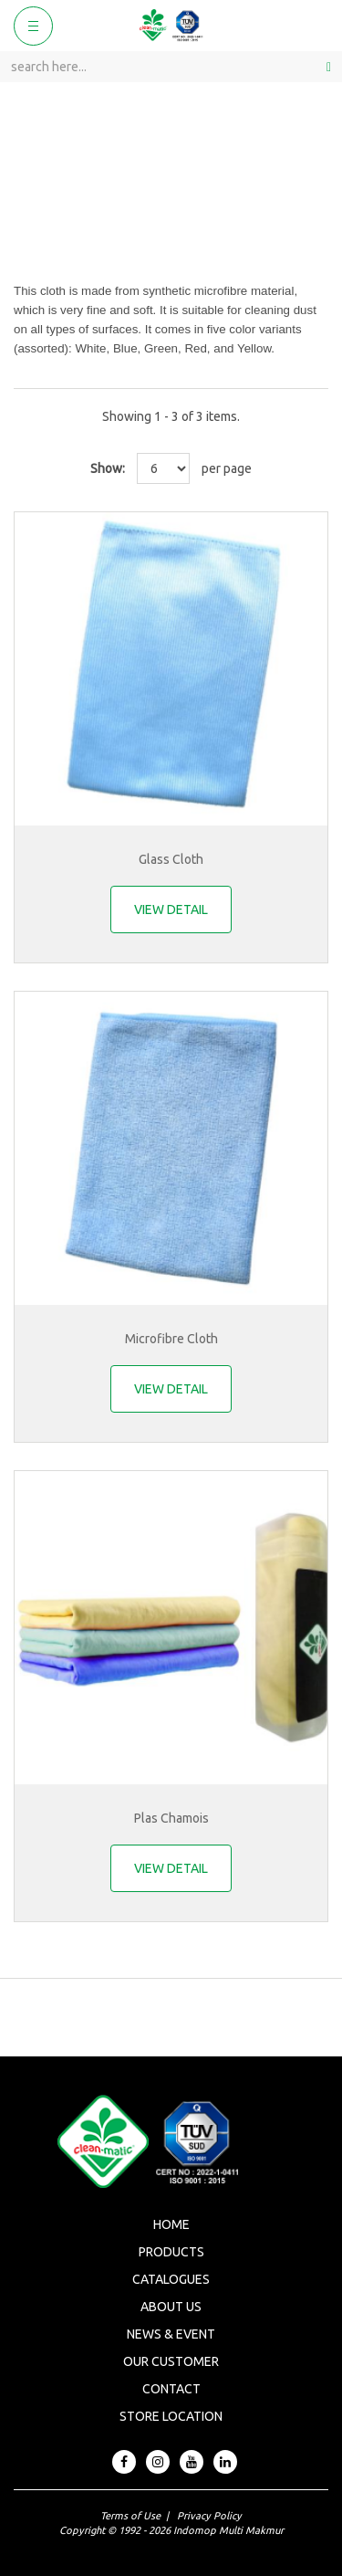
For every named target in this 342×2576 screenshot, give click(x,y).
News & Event (171, 2334)
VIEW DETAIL (171, 909)
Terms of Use (130, 2515)
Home (171, 2224)
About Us (171, 2306)
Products (171, 2252)
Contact (171, 2388)
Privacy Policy (209, 2515)
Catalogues (171, 2279)
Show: (107, 468)
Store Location (171, 2416)
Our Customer (171, 2361)
